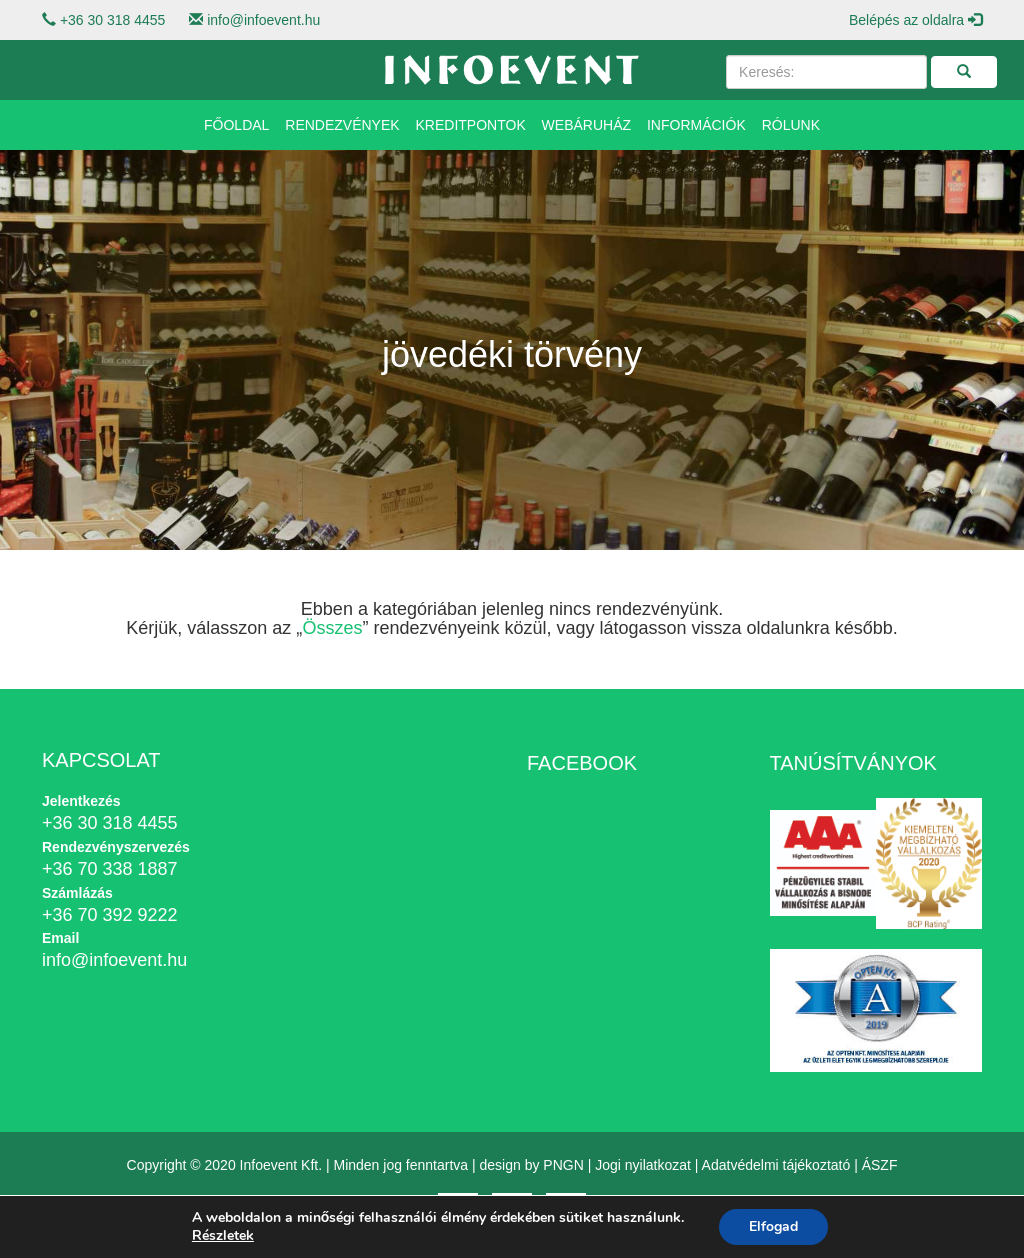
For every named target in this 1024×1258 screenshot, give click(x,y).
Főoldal (236, 125)
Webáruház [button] (586, 125)
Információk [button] (696, 125)
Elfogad (773, 1226)
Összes (332, 628)
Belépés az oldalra (915, 20)
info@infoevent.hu (263, 20)
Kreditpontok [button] (471, 125)
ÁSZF (880, 1165)
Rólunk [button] (791, 125)
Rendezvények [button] (342, 125)
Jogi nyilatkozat (643, 1165)
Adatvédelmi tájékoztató (776, 1165)
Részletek (223, 1236)
